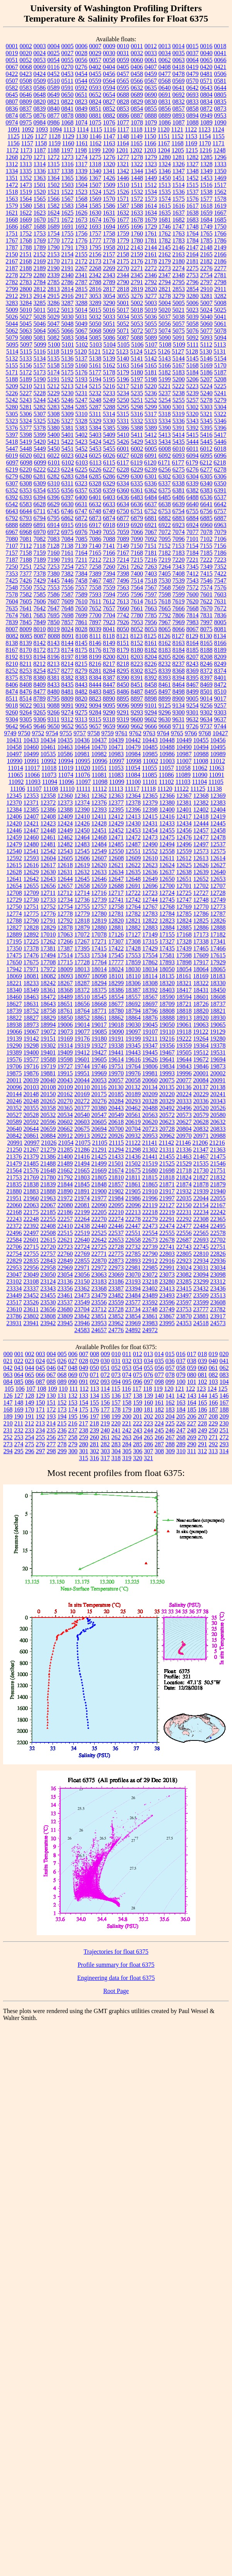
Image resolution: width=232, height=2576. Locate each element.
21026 (49, 1142)
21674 (116, 1170)
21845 (82, 1184)
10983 (116, 754)
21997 (167, 1198)
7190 (53, 559)
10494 (201, 747)
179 (127, 1409)
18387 (133, 990)
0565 (123, 80)
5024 (206, 310)
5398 (26, 434)
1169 (191, 143)
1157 (27, 143)
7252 (40, 566)
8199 (95, 657)
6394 (40, 497)
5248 (95, 400)
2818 (123, 289)
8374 (220, 670)
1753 (40, 233)
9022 (26, 705)
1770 (53, 240)
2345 (137, 275)
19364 (201, 1045)
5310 (81, 414)
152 (62, 1402)
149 (29, 1402)
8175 (81, 650)
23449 (14, 1295)
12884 (167, 927)
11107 (34, 788)
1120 (163, 129)
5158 (53, 365)
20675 (82, 1128)
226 (180, 1423)
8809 (67, 698)
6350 (220, 483)
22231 (184, 1212)
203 (159, 1416)
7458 (81, 580)
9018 (12, 705)
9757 (80, 733)
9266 (53, 712)
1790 (53, 247)
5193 (81, 379)
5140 (123, 358)
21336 (183, 1149)
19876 (31, 1073)
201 (137, 1416)
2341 (81, 275)
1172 (13, 150)
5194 (95, 379)
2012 (123, 247)
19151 (48, 1038)
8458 (151, 684)
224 (159, 1423)
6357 (81, 490)
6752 (150, 511)
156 (105, 1402)
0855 (151, 108)
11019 (65, 768)
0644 (220, 87)
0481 (206, 74)
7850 (53, 622)
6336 (150, 483)
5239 (192, 393)
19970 (116, 1073)
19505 (184, 1052)
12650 (167, 879)
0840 (53, 108)
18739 (14, 1010)
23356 (65, 1288)
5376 (12, 428)
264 (137, 1437)
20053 (99, 1080)
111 (73, 1388)
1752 (26, 233)
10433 (31, 740)
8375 (12, 677)
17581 (167, 955)
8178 (109, 650)
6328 (95, 483)
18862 (116, 1017)
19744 (82, 1066)
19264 (200, 1038)
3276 (137, 296)
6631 (81, 504)
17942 (14, 969)
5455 (109, 448)
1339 (81, 171)
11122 (181, 788)
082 (213, 1374)
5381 (67, 428)
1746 (165, 226)
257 (62, 1437)
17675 (31, 962)
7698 (67, 615)
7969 (179, 622)
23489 (150, 1295)
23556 (99, 1302)
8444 (95, 684)
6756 (206, 511)
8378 (26, 677)
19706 (14, 1066)
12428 (99, 823)
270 (202, 1437)
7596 (137, 594)
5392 (192, 428)
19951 (82, 1073)
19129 (217, 1031)
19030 (133, 1024)
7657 (109, 608)
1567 (67, 198)
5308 (53, 414)
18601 (201, 997)
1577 (206, 198)
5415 (192, 434)
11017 (32, 768)
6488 (192, 497)
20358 (48, 1108)
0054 (53, 60)
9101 (151, 705)
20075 (166, 1080)
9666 (151, 726)
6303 (179, 476)
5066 (67, 330)
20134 (149, 1087)
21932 (184, 1191)
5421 (53, 441)
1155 (218, 136)
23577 (133, 1302)
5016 (109, 310)
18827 (31, 1017)
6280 (26, 476)
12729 (14, 899)
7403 (151, 573)
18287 (82, 983)
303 (105, 1451)
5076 (192, 330)
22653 (116, 1240)
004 (51, 1354)
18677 (116, 1004)
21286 (82, 1149)
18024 (116, 969)
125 (222, 1388)
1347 (179, 171)
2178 (151, 261)
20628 (201, 1122)
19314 (65, 1045)
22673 (150, 1240)
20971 (201, 1135)
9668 (165, 726)
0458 (137, 74)
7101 (192, 539)
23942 (48, 1323)
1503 (67, 185)
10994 (65, 761)
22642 (99, 1240)
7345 (192, 566)
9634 (206, 719)
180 (137, 1409)
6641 (206, 504)
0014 (178, 46)
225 (169, 1423)
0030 (109, 53)
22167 (217, 1205)
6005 (151, 448)
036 (170, 1361)
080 (191, 1374)
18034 (150, 969)
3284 (26, 303)
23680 (65, 1309)
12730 (31, 899)
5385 (109, 428)
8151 (123, 643)
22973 (116, 1267)
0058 (109, 60)
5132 (12, 358)
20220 (167, 1094)
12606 (82, 858)
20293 (133, 1101)
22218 (150, 1212)
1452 (192, 178)
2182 (206, 261)
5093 (206, 337)
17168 (184, 934)
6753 (164, 511)
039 (202, 1361)
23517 (14, 1302)
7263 (151, 566)
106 (20, 1388)
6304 (192, 476)
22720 (48, 1246)
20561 (133, 1115)
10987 (184, 754)
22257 (65, 1219)
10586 (65, 754)
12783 (150, 913)
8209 (220, 657)
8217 (109, 663)
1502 (53, 185)
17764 (99, 962)
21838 (31, 1184)
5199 (165, 379)
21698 (167, 1170)
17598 (184, 955)
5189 (26, 379)
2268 (95, 268)
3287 (67, 303)
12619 (82, 865)
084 (8, 1381)
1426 (109, 178)
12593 (31, 858)
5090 (165, 337)
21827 (200, 1177)
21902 (116, 1191)
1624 (53, 212)
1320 (109, 164)
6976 (81, 532)
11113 (115, 788)
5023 (192, 310)
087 (40, 1381)
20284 (116, 1101)
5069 (109, 330)
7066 (137, 532)
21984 (116, 1198)
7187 (12, 559)
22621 (65, 1240)
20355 (31, 1108)
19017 (99, 1024)
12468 (99, 837)
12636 (150, 872)
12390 (82, 809)
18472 (48, 997)
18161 (183, 976)
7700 (95, 615)
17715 (65, 962)
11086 (166, 775)
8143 (53, 643)
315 (83, 1458)
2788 (95, 282)
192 (40, 1416)
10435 (65, 740)
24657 (99, 1330)
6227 (109, 469)
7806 (179, 615)
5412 (150, 434)
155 (94, 1402)
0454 (81, 74)
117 (136, 1388)
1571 (123, 198)
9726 (192, 726)
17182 (218, 934)
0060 (137, 60)
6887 (220, 518)
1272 (53, 157)
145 (213, 1395)
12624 (167, 865)
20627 (184, 1122)
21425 (99, 1156)
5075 (179, 330)
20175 (99, 1094)
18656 (82, 1004)
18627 (14, 1004)
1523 (81, 192)
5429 (137, 441)
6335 (136, 483)
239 (94, 1430)
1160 (68, 143)
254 (29, 1437)
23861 (150, 1316)
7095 (165, 539)
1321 (123, 164)
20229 (201, 1094)
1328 (206, 164)
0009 (109, 46)
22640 (82, 1240)
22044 (201, 1198)
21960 (31, 1198)
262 (116, 1437)
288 (170, 1444)
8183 (165, 650)
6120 (150, 462)
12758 (116, 906)
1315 (53, 164)
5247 (81, 400)
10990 (14, 761)
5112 (206, 344)
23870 (184, 1316)
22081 (82, 1205)
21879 (218, 1184)
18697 (150, 1004)
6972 (53, 532)
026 (62, 1361)
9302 (206, 712)
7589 (81, 594)
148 (19, 1402)
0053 (40, 60)
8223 (136, 663)
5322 (220, 414)
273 (8, 1444)
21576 (31, 1170)
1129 (68, 136)
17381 (48, 948)
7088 (109, 539)
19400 (31, 1052)
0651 (81, 94)
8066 (179, 629)
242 (127, 1430)
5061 (220, 323)
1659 (206, 212)
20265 (48, 1101)
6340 (206, 483)
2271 (137, 268)
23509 (201, 1295)
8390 (123, 677)
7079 (220, 532)
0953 (220, 115)
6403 (109, 497)
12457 (201, 830)
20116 (99, 1087)
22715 (31, 1246)
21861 (133, 1184)
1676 (109, 219)
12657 (65, 886)
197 (94, 1416)
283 (116, 1444)
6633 (109, 504)
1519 (26, 192)
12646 (99, 879)
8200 (109, 657)
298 (51, 1451)
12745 (167, 899)
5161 (95, 365)
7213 (109, 559)
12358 (48, 795)
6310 (53, 483)
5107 (151, 344)
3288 (81, 303)
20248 (31, 1101)
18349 (31, 990)
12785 (184, 913)
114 (105, 1388)
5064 (40, 330)
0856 (165, 108)
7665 (165, 608)
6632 (95, 504)
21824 (183, 1177)
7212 (95, 559)
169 (19, 1409)
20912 (65, 1135)
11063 (216, 768)
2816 (95, 289)
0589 (53, 87)
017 (191, 1354)
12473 (150, 837)
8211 (26, 663)
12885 (184, 927)
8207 (192, 657)
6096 (220, 455)
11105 (216, 781)
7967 (165, 622)
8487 (137, 691)
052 (116, 1368)
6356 (67, 490)
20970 (184, 1135)
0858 (192, 108)
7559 (109, 587)
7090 (137, 539)
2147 (192, 247)
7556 (67, 587)
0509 (40, 80)
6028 (137, 455)
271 (213, 1437)
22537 (116, 1233)
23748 (149, 1309)
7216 (150, 559)
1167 (164, 143)
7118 (40, 545)
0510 (53, 80)
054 (137, 1368)
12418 (200, 816)
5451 (67, 448)
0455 (95, 74)
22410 (65, 1226)
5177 (95, 372)
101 (191, 1381)
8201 (123, 657)
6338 (178, 483)
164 (191, 1402)
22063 (31, 1205)
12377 (116, 802)
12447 (31, 830)
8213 (53, 663)
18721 (184, 1004)
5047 (53, 323)
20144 (14, 1094)
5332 (137, 421)
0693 (192, 94)
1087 (179, 122)
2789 (109, 282)
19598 (65, 1059)
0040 (206, 53)
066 (40, 1374)
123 (201, 1388)
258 (73, 1437)
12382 (201, 802)
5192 (67, 379)
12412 (116, 816)
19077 (82, 1031)
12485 (116, 844)
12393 (99, 809)
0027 (67, 53)
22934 (201, 1260)
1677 (123, 219)
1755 (67, 233)
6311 (67, 483)
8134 (220, 636)
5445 (206, 441)
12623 (150, 865)
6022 (53, 455)
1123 (204, 129)
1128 (54, 136)
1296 (220, 157)
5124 (136, 351)
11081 (99, 775)
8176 (95, 650)
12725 (183, 893)
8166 (220, 643)
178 (116, 1409)
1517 (220, 185)
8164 (192, 643)
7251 (26, 566)
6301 (151, 476)
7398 (123, 573)
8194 (40, 657)
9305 (26, 719)
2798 (220, 282)
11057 (166, 768)
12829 (48, 927)
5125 (150, 351)
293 (224, 1444)
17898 (184, 962)
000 (8, 1354)
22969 (65, 1267)
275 (29, 1444)
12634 (116, 872)
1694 (109, 226)
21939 (201, 1191)
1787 (12, 247)
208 (213, 1416)
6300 (137, 476)
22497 (31, 1233)
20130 (116, 1087)
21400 (65, 1156)
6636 (137, 504)
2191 (67, 268)
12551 (133, 851)
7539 (179, 580)
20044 (82, 1080)
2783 (26, 282)
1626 (81, 212)
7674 (12, 615)
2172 (81, 261)
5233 (109, 393)
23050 (48, 1274)
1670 (40, 219)
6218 (219, 462)
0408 (164, 67)
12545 (82, 851)
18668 (99, 1004)
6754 (178, 511)
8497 (165, 691)
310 (181, 1451)
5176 (81, 372)
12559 (184, 851)
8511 (12, 698)
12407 (31, 816)
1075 (95, 122)
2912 (12, 296)
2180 (179, 261)
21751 (218, 1170)
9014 (206, 698)
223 (148, 1423)
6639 (179, 504)
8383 (81, 677)
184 (181, 1409)
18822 (14, 1017)
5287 (95, 407)
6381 (179, 490)
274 (19, 1444)
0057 (95, 60)
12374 (82, 802)
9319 (123, 719)
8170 (26, 650)
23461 (65, 1295)
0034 (165, 53)
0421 (220, 67)
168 (8, 1409)
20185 (116, 1094)
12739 (99, 899)
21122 (133, 1142)
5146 (206, 358)
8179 (123, 650)
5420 (40, 441)
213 (40, 1423)
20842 (14, 1135)
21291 (99, 1149)
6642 (220, 504)
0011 (137, 46)
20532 (48, 1115)
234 (40, 1430)
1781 (151, 240)
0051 (12, 60)
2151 (26, 254)
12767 (150, 906)
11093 (33, 781)
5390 (165, 428)
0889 (165, 115)
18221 (14, 983)
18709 (167, 1004)
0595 (123, 87)
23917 (218, 1316)
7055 (109, 532)
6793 (26, 518)
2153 (53, 254)
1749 (206, 226)
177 (105, 1409)
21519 (150, 1163)
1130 (82, 136)
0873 (220, 108)
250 (213, 1430)
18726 (201, 1004)
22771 (99, 1253)
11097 (83, 781)
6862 (67, 518)
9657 (95, 726)
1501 (40, 185)
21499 (99, 1163)
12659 (99, 886)
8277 (67, 670)
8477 (40, 691)
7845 (26, 622)
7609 (67, 601)
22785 (133, 1253)
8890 (109, 698)
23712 (99, 1309)
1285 (206, 157)
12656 (48, 886)
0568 (164, 80)
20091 (217, 1080)
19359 (184, 1045)
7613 (123, 601)
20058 (133, 1080)
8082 (12, 636)
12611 (166, 858)
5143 (165, 358)
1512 (150, 185)
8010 (40, 629)
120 (168, 1388)
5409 (109, 434)
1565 (40, 198)
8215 (81, 663)
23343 (48, 1288)
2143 (137, 247)
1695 (123, 226)
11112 (99, 788)
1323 (151, 164)
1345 (151, 171)
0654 (109, 94)
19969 (99, 1073)
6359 (109, 490)
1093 (42, 129)
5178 (109, 372)
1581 (40, 205)
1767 (12, 240)
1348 (192, 171)
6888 (12, 525)
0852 (109, 108)
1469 (220, 178)
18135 (166, 976)
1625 (67, 212)
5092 (192, 337)
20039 (31, 1080)
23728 (116, 1309)
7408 (179, 573)
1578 (220, 198)
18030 (133, 969)
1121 (177, 129)
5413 (164, 434)
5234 (123, 393)
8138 (12, 643)
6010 (179, 448)
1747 (179, 226)
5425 (109, 441)
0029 (95, 53)
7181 (151, 552)
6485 (165, 497)
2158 (123, 254)
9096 (123, 705)
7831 (206, 615)
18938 (14, 1024)
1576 (192, 198)
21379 (31, 1156)
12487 (133, 844)
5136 (67, 358)
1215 (191, 150)
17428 (133, 948)
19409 (65, 1052)
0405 (123, 67)
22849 (65, 1260)
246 (170, 1430)
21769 (31, 1177)
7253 (53, 566)
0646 (26, 94)
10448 (167, 740)
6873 (95, 518)
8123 (136, 636)
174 (73, 1409)
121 (179, 1388)
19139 (14, 1038)
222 (137, 1423)
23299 (201, 1281)
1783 (179, 240)
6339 (192, 483)
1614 (151, 205)
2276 (206, 268)
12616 (31, 865)
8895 (123, 698)
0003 (40, 46)
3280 (192, 296)
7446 (67, 580)
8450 (123, 684)
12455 (167, 830)
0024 (40, 53)
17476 (31, 955)
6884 (192, 518)
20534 (65, 1115)
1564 (26, 198)
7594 (109, 594)
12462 (65, 837)
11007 (183, 761)
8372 (206, 670)
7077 (192, 532)
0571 (206, 80)
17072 (82, 934)
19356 (167, 1045)
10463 (65, 747)
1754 (53, 233)
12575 (218, 851)
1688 (40, 226)
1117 (123, 129)
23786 (14, 1316)
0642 (192, 87)
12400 (167, 809)
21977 (99, 1198)
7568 (165, 587)
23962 (116, 1323)
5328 (81, 421)
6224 (67, 469)
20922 (99, 1135)
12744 (150, 899)
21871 (167, 1184)
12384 (14, 809)
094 (116, 1381)
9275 (81, 712)
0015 (192, 46)
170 (29, 1409)
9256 (206, 705)
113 (94, 1388)
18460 (14, 997)
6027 (123, 455)
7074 (179, 532)
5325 (40, 421)
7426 (26, 580)
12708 (14, 893)
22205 (99, 1212)
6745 (53, 511)
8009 (26, 629)
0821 (53, 101)
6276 (192, 469)
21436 (133, 1156)
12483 (82, 844)
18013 (82, 969)
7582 (26, 594)
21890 (65, 1191)
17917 (201, 962)
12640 (218, 872)
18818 (184, 1010)
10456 (218, 740)
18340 (14, 990)
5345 (206, 421)
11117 (132, 788)
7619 (178, 601)
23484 (133, 1295)
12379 (150, 802)
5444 (192, 441)
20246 (14, 1101)
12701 (184, 886)
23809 (65, 1316)
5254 (165, 400)
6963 (220, 525)
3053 (95, 296)
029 (94, 1361)
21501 (116, 1163)
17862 (150, 962)
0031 (123, 53)
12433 (167, 823)
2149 (220, 247)
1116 (110, 129)
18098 (99, 976)
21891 (82, 1191)
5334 (165, 421)
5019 (150, 310)
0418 (178, 67)
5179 (123, 372)
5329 (95, 421)
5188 (12, 379)
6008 (165, 448)
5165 (151, 365)
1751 (12, 233)
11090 (199, 775)
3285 (40, 303)
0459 (151, 74)
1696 (137, 226)
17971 (31, 969)
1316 (67, 164)
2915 (53, 296)
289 (181, 1444)
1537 (192, 192)
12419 (217, 816)
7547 (220, 580)
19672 (201, 1059)
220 (115, 1423)
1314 (40, 164)
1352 (26, 178)
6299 (123, 476)
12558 (167, 851)
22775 (116, 1253)
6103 (82, 462)
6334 (123, 483)
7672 (220, 608)
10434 (48, 740)
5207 (206, 379)
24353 (184, 1323)
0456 (109, 74)
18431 (201, 990)
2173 (95, 261)
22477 (184, 1226)
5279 (220, 400)
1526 (123, 192)
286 (148, 1444)
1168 (177, 143)
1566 (53, 198)
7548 (12, 587)
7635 (12, 608)
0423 (26, 74)
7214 (123, 559)
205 (181, 1416)
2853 (179, 289)
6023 (67, 455)
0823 (81, 101)
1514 (178, 185)
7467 (95, 580)
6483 (137, 497)
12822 (150, 920)
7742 (123, 615)
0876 (40, 115)
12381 (184, 802)
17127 (133, 934)
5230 (67, 393)
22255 (48, 1219)
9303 (220, 712)
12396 (133, 809)
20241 (218, 1094)
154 (83, 1402)
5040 (206, 316)
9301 (192, 712)
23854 (133, 1316)
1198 (81, 150)
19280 (217, 1038)
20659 (48, 1128)
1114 (83, 129)
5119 (67, 351)
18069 (14, 976)
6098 (26, 462)
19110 (166, 1031)
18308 (150, 983)
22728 (116, 1246)
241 (116, 1430)
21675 (133, 1170)
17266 (65, 941)
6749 (109, 511)
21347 (200, 1149)
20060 (149, 1080)
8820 (81, 698)
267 (170, 1437)
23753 (183, 1309)
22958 (48, 1267)
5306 (26, 414)
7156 (220, 545)
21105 (99, 1142)
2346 (151, 275)
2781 (220, 275)
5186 (206, 372)
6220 (26, 469)
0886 (123, 115)
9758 (94, 733)
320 (137, 1458)
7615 (150, 601)
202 (148, 1416)
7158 (26, 552)
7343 (179, 566)
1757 (95, 233)
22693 (201, 1240)
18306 (133, 983)
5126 (164, 351)
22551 (133, 1233)
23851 (99, 1316)
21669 (99, 1170)
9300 (179, 712)
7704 (109, 615)
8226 (150, 663)
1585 (95, 205)
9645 (26, 726)
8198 (81, 657)
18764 (82, 1010)
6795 (53, 518)
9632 (192, 719)
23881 (201, 1316)
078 (170, 1374)
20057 (116, 1080)
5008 (220, 303)
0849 (81, 108)
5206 (192, 379)
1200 (108, 150)
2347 (165, 275)
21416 (82, 1156)
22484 (201, 1226)
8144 (67, 643)
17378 (31, 948)
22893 (133, 1260)
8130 (206, 636)
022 (19, 1361)
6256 (165, 469)
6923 (179, 525)
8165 (206, 643)
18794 (133, 1010)
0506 (220, 74)
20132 (133, 1087)
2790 (123, 282)
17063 (65, 934)
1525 (109, 192)
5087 (123, 337)
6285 (95, 476)
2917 (81, 296)
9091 (67, 705)
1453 (206, 178)
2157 (109, 254)
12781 (116, 913)
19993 (167, 1073)
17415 (99, 948)
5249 (109, 400)
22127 (166, 1205)
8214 (67, 663)
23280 (167, 1281)
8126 (164, 636)
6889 (26, 525)
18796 (150, 1010)
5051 (109, 323)
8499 (192, 691)
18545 (99, 997)
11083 (116, 775)
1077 (123, 122)
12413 (133, 816)
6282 (53, 476)
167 (224, 1402)
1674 (95, 219)
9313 (81, 719)
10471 (116, 747)
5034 (123, 316)
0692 (179, 94)
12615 (14, 865)
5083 (67, 337)
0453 (67, 74)
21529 (184, 1163)
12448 (48, 830)
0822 (67, 101)
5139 (109, 358)
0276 (81, 67)
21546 (218, 1163)
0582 (12, 87)
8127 (178, 636)
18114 (149, 976)
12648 (133, 879)
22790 (150, 1253)
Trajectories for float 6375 (116, 1951)
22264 (82, 1219)
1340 (95, 171)
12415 (149, 816)
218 (94, 1423)
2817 (109, 289)
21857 (116, 1184)
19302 (48, 1045)
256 (51, 1437)
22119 (149, 1205)
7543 (192, 580)
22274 (116, 1219)
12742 (133, 899)
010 (116, 1354)
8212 (39, 663)
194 (62, 1416)
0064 (192, 60)
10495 (218, 747)
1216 (205, 150)
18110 (133, 976)
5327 (67, 421)
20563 (150, 1115)
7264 (165, 566)
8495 (151, 691)
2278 (12, 275)
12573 (201, 851)
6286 (109, 476)
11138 (214, 788)
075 (137, 1374)
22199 (82, 1212)
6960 (206, 525)
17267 (82, 941)
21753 (14, 1177)
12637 (167, 872)
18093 (65, 976)
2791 (137, 282)
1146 (96, 136)
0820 (40, 101)
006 (73, 1354)
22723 (65, 1246)
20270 (65, 1101)
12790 (31, 920)
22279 (150, 1219)
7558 (95, 587)
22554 (150, 1233)
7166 (109, 552)
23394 (133, 1288)
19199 (133, 1038)
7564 (137, 587)
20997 (32, 1142)
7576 (220, 587)
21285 (65, 1149)
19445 (150, 1052)
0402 (95, 67)
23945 (65, 1323)
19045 (150, 1024)
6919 (123, 525)
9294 (151, 712)
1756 (81, 233)
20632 (218, 1122)
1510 (123, 185)
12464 (82, 837)
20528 (31, 1115)
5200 (179, 379)
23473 (82, 1295)
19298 (31, 1045)
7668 (192, 608)
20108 (48, 1087)
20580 (218, 1115)
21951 (14, 1198)
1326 (179, 164)
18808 (167, 1010)
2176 (137, 261)
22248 (31, 1219)
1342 (123, 171)
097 (148, 1381)
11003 (166, 761)
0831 (165, 101)
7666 (179, 608)
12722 (133, 893)
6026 (109, 455)
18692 (133, 1004)
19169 (65, 1038)
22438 (82, 1226)
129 (40, 1395)
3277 (151, 296)
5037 (165, 316)
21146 (183, 1142)
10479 (133, 747)
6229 (137, 469)
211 (18, 1423)
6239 (151, 469)
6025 (95, 455)
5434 (165, 441)
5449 (40, 448)
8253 (26, 670)
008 (94, 1354)
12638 (184, 872)
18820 (201, 1010)
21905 (133, 1191)
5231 (81, 393)
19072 (48, 1031)
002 (29, 1354)
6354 (40, 490)
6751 (136, 511)
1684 (206, 219)
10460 (31, 747)
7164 (81, 552)
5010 (26, 310)
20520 (201, 1108)
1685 (220, 219)
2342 (95, 275)
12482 (65, 844)
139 (148, 1395)
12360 (65, 795)
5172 (26, 372)
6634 (123, 504)
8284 (109, 670)
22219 (167, 1212)
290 (191, 1444)
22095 (116, 1205)
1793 (81, 247)
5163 (123, 365)
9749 (10, 733)
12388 (65, 809)
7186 (220, 552)
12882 (133, 927)
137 (127, 1395)
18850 (65, 1017)
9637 (220, 719)
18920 (201, 1017)
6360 (123, 490)
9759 (108, 733)
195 (73, 1416)
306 (137, 1451)
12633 (99, 872)
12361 (82, 795)
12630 (48, 872)
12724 (166, 893)
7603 (220, 594)
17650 (14, 962)
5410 (123, 434)
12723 (149, 893)
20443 (116, 1108)
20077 (183, 1080)
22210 (116, 1212)
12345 (14, 795)
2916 (67, 296)
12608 (116, 858)
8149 (109, 643)
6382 (192, 490)
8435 (67, 684)
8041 (109, 629)
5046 (40, 323)
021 (8, 1361)
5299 (151, 407)
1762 (165, 233)
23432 (201, 1288)
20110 (82, 1087)
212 (29, 1423)
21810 (116, 1177)
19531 (218, 1052)
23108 (31, 1281)
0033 (151, 53)
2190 (53, 268)
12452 (116, 830)
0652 (95, 94)
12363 (116, 795)
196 (83, 1416)
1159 (54, 143)
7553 (53, 587)
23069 (116, 1274)
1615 (165, 205)
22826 (218, 1253)
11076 (82, 775)
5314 (109, 414)
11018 (48, 768)
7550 (26, 587)
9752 (38, 733)
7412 (192, 573)
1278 (137, 157)
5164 (137, 365)
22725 (99, 1246)
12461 (48, 837)
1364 (53, 178)
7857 (67, 622)
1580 (26, 205)
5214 (81, 386)
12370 (14, 802)
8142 (40, 643)
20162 (65, 1094)
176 (94, 1409)
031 (116, 1361)
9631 (178, 719)
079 (181, 1374)
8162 (165, 643)
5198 (151, 379)
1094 (55, 129)
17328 (184, 941)
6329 (109, 483)
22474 (167, 1226)
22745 (201, 1246)
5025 (220, 310)
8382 (67, 677)
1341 (109, 171)
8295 (123, 670)
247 (181, 1430)
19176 (82, 1038)
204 (170, 1416)
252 (8, 1437)
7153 (178, 545)
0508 (26, 80)
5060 (206, 323)
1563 (12, 198)
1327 (192, 164)
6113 (96, 462)
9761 (121, 733)
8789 (39, 698)
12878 (65, 927)
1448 (137, 178)
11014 (15, 768)
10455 (201, 740)
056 (159, 1368)
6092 (165, 455)
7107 (12, 545)
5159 (67, 365)
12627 (218, 865)
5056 (165, 323)
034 (148, 1361)
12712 (65, 893)
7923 (109, 622)
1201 (122, 150)
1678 (137, 219)
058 (181, 1368)
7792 (165, 615)
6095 (206, 455)
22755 (31, 1253)
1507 (95, 185)
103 (213, 1381)
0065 (206, 60)
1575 (179, 198)
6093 (179, 455)
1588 (137, 205)
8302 (137, 670)
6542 (12, 504)
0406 (136, 67)
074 (127, 1374)
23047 (14, 1274)
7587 (67, 594)
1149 (136, 136)
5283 (53, 407)
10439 (116, 740)
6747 (81, 511)
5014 (81, 310)
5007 (206, 303)
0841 (67, 108)
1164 (123, 143)
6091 (151, 455)
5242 (12, 400)
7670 (206, 608)
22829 (14, 1260)
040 (213, 1361)
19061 (184, 1024)
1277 (123, 157)
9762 (135, 733)
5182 (165, 372)
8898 (150, 698)
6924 (192, 525)
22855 (82, 1260)
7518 (151, 580)
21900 (99, 1191)
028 (83, 1361)
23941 (31, 1323)
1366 (81, 178)
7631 (220, 601)
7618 (164, 601)
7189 (40, 559)
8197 (67, 657)
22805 (184, 1253)
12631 (65, 872)
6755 (192, 511)
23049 (31, 1274)
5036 (151, 316)
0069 (40, 67)
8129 (192, 636)
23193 (133, 1281)
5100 (54, 344)
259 (83, 1437)
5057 (179, 323)
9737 (206, 726)
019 (213, 1354)
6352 (12, 490)
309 (170, 1451)
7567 (151, 587)
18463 (31, 997)
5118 (53, 351)
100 (181, 1381)
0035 (179, 53)
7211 (81, 559)
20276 (99, 1101)
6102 (68, 462)
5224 (206, 386)
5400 (53, 434)
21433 (116, 1156)
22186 (65, 1212)
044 (29, 1368)
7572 (192, 587)
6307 (12, 483)
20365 (65, 1108)
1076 (109, 122)
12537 (218, 844)
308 (159, 1451)
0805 (220, 94)
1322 (137, 164)
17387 (65, 948)
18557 (133, 997)
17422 (116, 948)
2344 (123, 275)
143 (191, 1395)
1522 (67, 192)
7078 (206, 532)
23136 (65, 1281)
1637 (179, 212)
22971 (82, 1267)
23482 (116, 1295)
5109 (179, 344)
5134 (40, 358)
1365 (67, 178)
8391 (137, 677)
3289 (95, 303)
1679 (151, 219)
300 (73, 1451)
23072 (150, 1274)
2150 (12, 254)
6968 (26, 532)
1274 (81, 157)
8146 (95, 643)
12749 (218, 899)
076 (148, 1374)
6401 (95, 497)
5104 (109, 344)
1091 (14, 129)
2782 (12, 282)
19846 (201, 1066)
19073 (65, 1031)
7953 (137, 622)
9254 (192, 705)
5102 (82, 344)
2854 (192, 289)
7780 (137, 615)
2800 (26, 289)
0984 (40, 122)
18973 (31, 1024)
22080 (65, 1205)
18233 (31, 983)
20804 (184, 1128)
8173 (53, 650)
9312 (67, 719)
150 (40, 1402)
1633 (137, 212)
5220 (150, 386)
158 (127, 1402)
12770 (201, 906)
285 (137, 1444)
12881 (116, 927)
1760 (137, 233)
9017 (220, 698)
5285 (81, 407)
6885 (206, 518)
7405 (165, 573)
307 (148, 1451)
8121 (123, 636)
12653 (218, 879)
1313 (26, 164)
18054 (184, 969)
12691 (133, 886)
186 (202, 1409)
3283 (12, 303)
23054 (65, 1274)
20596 (48, 1122)
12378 (133, 802)
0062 (165, 60)
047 (62, 1368)
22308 (201, 1219)
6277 (206, 469)
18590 (167, 997)
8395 (192, 677)
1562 (220, 192)
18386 (116, 990)
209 (224, 1416)
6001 (123, 448)
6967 (12, 532)
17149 (150, 934)
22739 (150, 1246)
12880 (99, 927)
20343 (218, 1101)
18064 (201, 969)
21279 (48, 1149)
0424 (40, 74)
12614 (217, 858)
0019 (12, 53)
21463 (184, 1156)
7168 (137, 552)
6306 (220, 476)
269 (191, 1437)
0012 (150, 46)
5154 (220, 358)
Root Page (116, 1991)
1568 (81, 198)
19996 (184, 1073)
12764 (133, 906)
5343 (192, 421)
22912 (150, 1260)
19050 (167, 1024)
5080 (26, 337)
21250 (14, 1149)
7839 (12, 622)
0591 (67, 87)
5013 (67, 310)
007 (83, 1354)
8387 (109, 677)
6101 (54, 462)
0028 (81, 53)
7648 (67, 608)
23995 (167, 1323)
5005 (179, 303)
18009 (65, 969)
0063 (179, 60)
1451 (179, 178)
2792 (151, 282)
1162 (96, 143)
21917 (167, 1191)
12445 (218, 823)
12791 (48, 920)
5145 (192, 358)
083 (224, 1374)
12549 (99, 851)
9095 (109, 705)
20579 (201, 1115)
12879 (82, 927)
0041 (220, 53)
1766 (220, 233)
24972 (150, 1330)
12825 (201, 920)
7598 (165, 594)
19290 (14, 1045)
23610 (14, 1309)
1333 (220, 164)
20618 (116, 1122)
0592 (81, 87)
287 (159, 1444)
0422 (12, 74)
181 (148, 1409)
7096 (179, 539)
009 (105, 1354)
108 (41, 1388)
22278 (133, 1219)
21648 (48, 1170)
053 (127, 1368)
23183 (99, 1281)
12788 (14, 920)
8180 (137, 650)
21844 (65, 1184)
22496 (14, 1233)
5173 (40, 372)
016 (180, 1354)
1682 (179, 219)
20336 (201, 1101)
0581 (220, 80)
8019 (53, 629)
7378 (40, 573)
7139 (81, 545)
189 (8, 1416)
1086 (165, 122)
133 (83, 1395)
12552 (150, 851)
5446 (220, 441)
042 (8, 1368)
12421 (31, 823)
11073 (48, 775)
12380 (167, 802)
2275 (192, 268)
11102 (166, 781)
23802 (31, 1316)
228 (202, 1423)
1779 (123, 240)
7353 (12, 573)
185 (191, 1409)
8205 (165, 657)
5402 (81, 434)
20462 (133, 1108)
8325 (151, 670)
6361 (137, 490)
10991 (31, 761)
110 (63, 1388)
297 (40, 1451)
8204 (151, 657)
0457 (123, 74)
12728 (217, 893)
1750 (220, 226)
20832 (201, 1128)
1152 (177, 136)
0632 (137, 87)
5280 (12, 407)
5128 (192, 351)
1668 (12, 219)
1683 (192, 219)
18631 (31, 1004)
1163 (109, 143)
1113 (69, 129)
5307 (40, 414)
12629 (31, 872)
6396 (53, 497)
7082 (40, 539)
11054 (132, 768)
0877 (53, 115)
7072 (165, 532)
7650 (81, 608)
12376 (99, 802)
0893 (179, 115)
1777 (95, 240)
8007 (12, 629)
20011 (14, 1080)
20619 (133, 1122)
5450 (53, 448)
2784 (40, 282)
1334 (12, 171)
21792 (65, 1177)
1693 (95, 226)
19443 (133, 1052)
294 (8, 1451)
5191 (53, 379)
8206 (179, 657)
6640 (192, 504)
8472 (220, 684)
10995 (82, 761)
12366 (167, 795)
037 (181, 1361)
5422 (67, 441)
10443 (150, 740)
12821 (133, 920)
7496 (123, 580)
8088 (53, 636)
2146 (179, 247)
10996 (99, 761)
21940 (218, 1191)
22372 (14, 1226)
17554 (150, 955)
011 (126, 1354)
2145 (165, 247)
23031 (201, 1267)
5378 (40, 428)
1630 (95, 212)
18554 (116, 997)
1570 (109, 198)
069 (73, 1374)
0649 (53, 94)
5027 (26, 316)
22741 (167, 1246)
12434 (184, 823)
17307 (116, 941)
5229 (53, 393)
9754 (52, 733)
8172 (40, 650)
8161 (151, 643)
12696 (150, 886)
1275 (95, 157)
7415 (206, 573)
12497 (201, 844)
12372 (48, 802)
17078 (99, 934)
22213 (133, 1212)
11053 (116, 768)
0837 (26, 108)
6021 (40, 455)
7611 (95, 601)
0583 (26, 87)
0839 (40, 108)
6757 (220, 511)
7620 (192, 601)
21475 (218, 1156)
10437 (99, 740)
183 (170, 1409)
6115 (109, 462)
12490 (150, 844)
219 (105, 1423)
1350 (220, 171)
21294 (116, 1149)
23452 (31, 1295)
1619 (220, 205)
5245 (53, 400)
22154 (200, 1205)
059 (191, 1368)
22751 (218, 1246)
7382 (67, 573)
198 (105, 1416)
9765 (177, 733)
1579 (12, 205)
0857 (179, 108)
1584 (81, 205)
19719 (48, 1066)
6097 (12, 462)
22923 (184, 1260)
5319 (178, 414)
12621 (116, 865)
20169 (82, 1094)
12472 (133, 837)
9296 (165, 712)
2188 (26, 268)
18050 (167, 969)
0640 (165, 87)
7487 (109, 580)
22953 (14, 1267)
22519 (82, 1233)
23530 (48, 1302)
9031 (40, 705)
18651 (65, 1004)
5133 (26, 358)
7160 (53, 552)
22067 (48, 1205)
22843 (48, 1260)
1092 (28, 129)
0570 (192, 80)
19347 (150, 1045)
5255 (179, 400)
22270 (99, 1219)
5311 (95, 414)
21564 (14, 1170)
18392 (150, 990)
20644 (31, 1128)
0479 (192, 74)
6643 (12, 511)
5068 (95, 330)
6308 (26, 483)
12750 (14, 906)
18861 (99, 1017)
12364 (133, 795)
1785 (206, 240)
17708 (48, 962)
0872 (206, 108)
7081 (26, 539)
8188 (206, 650)
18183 (217, 976)
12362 (99, 795)
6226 (95, 469)
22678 (167, 1240)
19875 (14, 1073)
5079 (12, 337)
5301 (179, 407)
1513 (164, 185)
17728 (82, 962)
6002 (137, 448)
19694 (218, 1059)
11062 (199, 768)
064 (19, 1374)
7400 (137, 573)
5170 (220, 365)
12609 (133, 858)
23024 (184, 1267)
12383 (218, 802)
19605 (99, 1059)
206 (191, 1416)
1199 (94, 150)
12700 (167, 886)
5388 (137, 428)
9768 (205, 733)
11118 (148, 788)
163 (181, 1402)
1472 (12, 185)
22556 (184, 1233)
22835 (31, 1260)
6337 (164, 483)
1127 (41, 136)
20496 (184, 1108)
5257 (192, 400)
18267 (65, 983)
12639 (201, 872)
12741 (116, 899)
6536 (206, 497)
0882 (109, 115)
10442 (133, 740)
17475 (14, 955)
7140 (95, 545)
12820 (116, 920)
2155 (81, 254)
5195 (109, 379)
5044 (12, 323)
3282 (220, 296)
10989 (218, 754)
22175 (31, 1212)
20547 (99, 1115)
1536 (179, 192)
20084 (200, 1080)
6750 (123, 511)
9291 (123, 712)
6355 (53, 490)
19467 (167, 1052)
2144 (151, 247)
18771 (99, 1010)
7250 (12, 566)
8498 (179, 691)
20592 (31, 1122)
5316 (136, 414)
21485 (31, 1163)
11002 (150, 761)
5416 (206, 434)
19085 (99, 1031)
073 (116, 1374)
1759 (123, 233)
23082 (184, 1274)
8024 (67, 629)
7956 (151, 622)
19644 (184, 1059)
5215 (95, 386)
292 (213, 1444)
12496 (184, 844)
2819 (137, 289)
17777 (116, 962)
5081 (40, 337)
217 (83, 1423)
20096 (14, 1087)
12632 (82, 872)
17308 (133, 941)
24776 (116, 1330)
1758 (109, 233)
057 (170, 1368)
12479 (14, 844)
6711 (40, 511)
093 (105, 1381)
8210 (12, 663)
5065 (53, 330)
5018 (136, 310)
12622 (133, 865)
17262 (48, 941)
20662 (65, 1128)
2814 (67, 289)
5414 (178, 434)
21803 (82, 1177)
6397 (67, 497)
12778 (65, 913)
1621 (12, 212)
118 (147, 1388)
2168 (26, 261)
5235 (137, 393)
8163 (179, 643)
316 (94, 1458)
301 (83, 1451)
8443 (81, 684)
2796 (192, 282)
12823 (167, 920)
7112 (26, 545)
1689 (53, 226)
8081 (220, 629)
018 (202, 1354)
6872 (81, 518)
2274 (179, 268)
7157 (12, 552)
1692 (81, 226)
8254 (40, 670)
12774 (14, 913)
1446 (123, 178)
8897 (136, 698)
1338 (67, 171)
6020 (26, 455)
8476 (26, 691)
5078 (220, 330)
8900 (178, 698)
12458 (218, 830)
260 (94, 1437)
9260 (12, 712)
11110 (67, 788)
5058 (192, 323)
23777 (200, 1309)
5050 (95, 323)
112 (84, 1388)
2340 (67, 275)
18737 (218, 1004)
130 (51, 1395)
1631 (109, 212)
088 (51, 1381)
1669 (26, 219)
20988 (218, 1135)
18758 (48, 1010)
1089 (206, 122)
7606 (40, 601)
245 (159, 1430)
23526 (31, 1302)
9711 (179, 726)
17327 (167, 941)
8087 (40, 636)
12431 (150, 823)
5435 (179, 441)
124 (212, 1388)
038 (191, 1361)
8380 (40, 677)
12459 (14, 837)
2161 (151, 254)
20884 (48, 1135)
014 (159, 1354)
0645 (12, 94)
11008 (200, 761)
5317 (150, 414)
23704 (82, 1309)
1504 (81, 185)
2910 (206, 289)
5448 (26, 448)
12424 (65, 823)
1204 (163, 150)
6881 (151, 518)
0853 (123, 108)
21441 (150, 1156)
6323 (81, 483)
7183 (179, 552)
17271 (99, 941)
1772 (67, 240)
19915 (65, 1073)
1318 (95, 164)
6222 (40, 469)
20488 (150, 1108)
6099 (40, 462)
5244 (40, 400)
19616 (133, 1059)
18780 (116, 1010)
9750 (24, 733)
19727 (65, 1066)
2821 (165, 289)
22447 (133, 1226)
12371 (31, 802)
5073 (151, 330)
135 (105, 1395)
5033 (109, 316)
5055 (151, 323)
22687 (184, 1240)
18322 (201, 983)
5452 (81, 448)
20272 (82, 1101)
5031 (81, 316)
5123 (122, 351)
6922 (165, 525)
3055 (123, 296)
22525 (99, 1233)
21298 (133, 1149)
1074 (81, 122)
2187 (12, 268)
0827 (109, 101)
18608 (218, 997)
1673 (81, 219)
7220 (178, 559)
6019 (12, 455)
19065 (218, 1024)
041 (224, 1361)
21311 (166, 1149)
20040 (48, 1080)
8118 (109, 636)
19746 (99, 1066)
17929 (218, 962)
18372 (82, 990)
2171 (67, 261)
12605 (65, 858)
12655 (31, 886)
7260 (109, 566)
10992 (48, 761)
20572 (167, 1115)
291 (202, 1444)
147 (8, 1402)
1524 (95, 192)
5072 (137, 330)
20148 (31, 1094)
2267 (81, 268)
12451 (99, 830)
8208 (206, 657)
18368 (65, 990)
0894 (192, 115)
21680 (150, 1170)
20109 (65, 1087)
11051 (99, 768)
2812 (40, 289)
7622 (206, 601)
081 (202, 1374)
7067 (151, 532)
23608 (218, 1302)
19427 (99, 1052)
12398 (150, 809)
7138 (67, 545)
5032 (95, 316)
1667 (220, 212)
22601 (31, 1240)
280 (83, 1444)
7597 (151, 594)
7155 (206, 545)
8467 (192, 684)
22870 (99, 1260)
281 (94, 1444)
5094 (220, 337)
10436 (82, 740)
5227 (26, 393)
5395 (206, 428)
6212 (206, 462)
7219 (164, 559)
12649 (150, 879)
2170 (53, 261)
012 (137, 1354)
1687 (26, 226)
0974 (12, 122)
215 (61, 1423)
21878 (201, 1184)
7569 (179, 587)
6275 (179, 469)
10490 (184, 747)
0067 (12, 67)
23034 (218, 1267)
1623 (40, 212)
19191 (116, 1038)
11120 (164, 788)
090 (73, 1381)
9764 (163, 733)
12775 (31, 913)
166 (213, 1402)
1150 (150, 136)
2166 (220, 254)
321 (148, 1458)
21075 (83, 1142)
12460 (31, 837)
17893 (167, 962)
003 (40, 1354)
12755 (82, 906)
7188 (26, 559)
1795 (95, 247)
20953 (150, 1135)
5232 (95, 393)
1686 (12, 226)
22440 (99, 1226)
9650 (53, 726)
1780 (137, 240)
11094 (49, 781)
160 (148, 1402)
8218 (123, 663)
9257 (220, 705)
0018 (220, 46)
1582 (53, 205)
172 (51, 1409)
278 (62, 1444)
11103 (182, 781)
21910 (150, 1191)
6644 (26, 511)
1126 (27, 136)
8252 (12, 670)
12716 (99, 893)
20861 (31, 1135)
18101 (116, 976)
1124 (218, 129)
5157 (40, 365)
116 (126, 1388)
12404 (218, 809)
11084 (132, 775)
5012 (53, 310)
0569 (178, 80)
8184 (179, 650)
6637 (151, 504)
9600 (136, 719)
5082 (53, 337)
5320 (192, 414)
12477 (201, 837)
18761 (65, 1010)
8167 (12, 650)
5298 (137, 407)
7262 (137, 566)
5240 (206, 393)
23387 (116, 1288)
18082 (48, 976)
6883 (179, 518)
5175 (67, 372)
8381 (53, 677)
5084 (81, 337)
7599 (179, 594)
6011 (192, 448)
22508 (48, 1233)
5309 (67, 414)
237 (73, 1430)
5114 (12, 351)
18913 (184, 1017)
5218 (136, 386)
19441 (116, 1052)
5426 (123, 441)
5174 (53, 372)
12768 (167, 906)
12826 (218, 920)
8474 (12, 691)
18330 (218, 983)
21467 (201, 1156)
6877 (123, 518)
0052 (26, 60)
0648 (40, 94)
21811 (133, 1177)
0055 (67, 60)
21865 (150, 1184)
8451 (137, 684)
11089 (182, 775)
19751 (116, 1066)
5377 (26, 428)
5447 (12, 448)
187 (213, 1409)
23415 (184, 1288)
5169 (206, 365)
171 (40, 1409)
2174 (109, 261)
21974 (82, 1198)
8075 (206, 629)
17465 (201, 948)
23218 (150, 1281)
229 (213, 1423)
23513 (218, 1295)
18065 (218, 969)
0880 (81, 115)
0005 (67, 46)
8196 (53, 657)
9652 (67, 726)
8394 (179, 677)
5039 (192, 316)
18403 (167, 990)
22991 (167, 1267)
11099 (116, 781)
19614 (116, 1059)
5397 (12, 434)
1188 (53, 150)
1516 (206, 185)
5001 (123, 303)
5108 (165, 344)
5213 (67, 386)
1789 (40, 247)
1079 (151, 122)
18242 (48, 983)
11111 (83, 788)
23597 (184, 1302)
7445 (53, 580)
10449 (184, 740)
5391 (179, 428)
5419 (26, 441)
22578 (218, 1233)
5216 (109, 386)
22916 (167, 1260)
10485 (150, 747)
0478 (179, 74)
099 (170, 1381)
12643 (48, 879)
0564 (109, 80)
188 (224, 1409)
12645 (82, 879)
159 (137, 1402)
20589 (14, 1122)
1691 (67, 226)
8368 (179, 670)
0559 (95, 80)
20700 (116, 1128)
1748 (192, 226)
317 (105, 1458)
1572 (137, 198)
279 (73, 1444)
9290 (109, 712)
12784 (167, 913)
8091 (67, 636)
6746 (67, 511)
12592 (14, 858)
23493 (167, 1295)
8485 (109, 691)
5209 (12, 386)
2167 (12, 261)
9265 (40, 712)
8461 (165, 684)
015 (169, 1354)
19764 (133, 1066)
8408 (26, 684)
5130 (206, 351)
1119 (150, 129)
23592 (150, 1302)
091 (83, 1381)
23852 (116, 1316)
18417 (184, 990)
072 (105, 1374)
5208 (220, 379)
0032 (137, 53)
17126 (116, 934)
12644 (65, 879)
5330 (109, 421)
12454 (150, 830)
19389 (14, 1052)
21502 (133, 1163)
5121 (94, 351)
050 (94, 1368)
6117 (123, 462)
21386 (48, 1156)
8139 (26, 643)
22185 (48, 1212)
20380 (99, 1108)
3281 (206, 296)
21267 (31, 1149)
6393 (26, 497)
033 (137, 1361)
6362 (151, 490)
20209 (150, 1094)
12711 (48, 893)
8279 (81, 670)
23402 (150, 1288)
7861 (81, 622)
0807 (12, 101)
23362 (82, 1288)
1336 (40, 171)
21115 (116, 1142)
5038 (179, 316)
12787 (218, 913)
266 (159, 1437)
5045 (26, 323)
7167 (123, 552)
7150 (136, 545)
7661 (137, 608)
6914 (53, 525)
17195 (14, 941)
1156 (13, 143)
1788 (26, 247)
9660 (123, 726)
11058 (182, 768)
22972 (99, 1267)
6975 (67, 532)
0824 (95, 101)
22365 (218, 1219)
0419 (192, 67)
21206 (200, 1142)
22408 (48, 1226)
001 (19, 1354)
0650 (67, 94)
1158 (41, 143)
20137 (200, 1087)
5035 (137, 316)
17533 (82, 955)
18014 (99, 969)
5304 (220, 407)
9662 (137, 726)
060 (202, 1368)
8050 (123, 629)
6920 (137, 525)
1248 (219, 150)
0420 (206, 67)
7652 (95, 608)
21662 (65, 1170)
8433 (53, 684)
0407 (150, 67)
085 (19, 1381)
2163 (179, 254)
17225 (31, 941)
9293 (137, 712)
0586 (40, 87)
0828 (123, 101)
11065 (15, 775)
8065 (165, 629)
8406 (12, 684)
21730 (201, 1170)
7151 (150, 545)
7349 (206, 566)
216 (72, 1423)
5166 (165, 365)
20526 (218, 1108)
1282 (192, 157)
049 (83, 1368)
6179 (192, 462)
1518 (12, 192)
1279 (151, 157)
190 (19, 1416)
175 (83, 1409)
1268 (12, 157)
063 (8, 1374)
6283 (67, 476)
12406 (14, 816)
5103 (96, 344)
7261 (123, 566)
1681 (165, 219)
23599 (201, 1302)
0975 (26, 122)
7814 (192, 615)
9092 (81, 705)
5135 (53, 358)
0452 (53, 74)
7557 (81, 587)
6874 (109, 518)
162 (170, 1402)
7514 (137, 580)
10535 (48, 754)
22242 (218, 1212)
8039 (95, 629)
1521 (53, 192)
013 (148, 1354)
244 (148, 1430)
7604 (12, 601)
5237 (165, 393)
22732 (133, 1246)
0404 (109, 67)
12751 (31, 906)
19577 (31, 1059)
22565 (201, 1233)
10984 (133, 754)
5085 (95, 337)
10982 (99, 754)
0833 (192, 101)
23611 (31, 1309)
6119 (136, 462)
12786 (201, 913)
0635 (151, 87)
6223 (53, 469)
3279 (179, 296)
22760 (65, 1253)
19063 (201, 1024)
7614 (136, 601)
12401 (184, 809)
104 (224, 1381)
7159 (40, 552)
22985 (150, 1267)
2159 (137, 254)
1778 (109, 240)
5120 (81, 351)
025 (51, 1361)
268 (181, 1437)
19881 (48, 1073)
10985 (150, 754)
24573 (218, 1323)
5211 (40, 386)
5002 (137, 303)
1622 (26, 212)
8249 (220, 663)
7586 (53, 594)
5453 (95, 448)
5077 (206, 330)
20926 (116, 1135)
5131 (219, 351)
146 (224, 1395)
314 (224, 1451)
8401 (220, 677)
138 (137, 1395)
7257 (81, 566)
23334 (14, 1288)
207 (202, 1416)
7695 (53, 615)
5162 (109, 365)
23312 (218, 1281)
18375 (99, 990)
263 (127, 1437)
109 (52, 1388)
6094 (192, 455)
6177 (178, 462)
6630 (67, 504)
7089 (123, 539)
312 (202, 1451)
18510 (82, 997)
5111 (193, 344)
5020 (164, 310)
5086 (109, 337)
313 (213, 1451)
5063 (26, 330)
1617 (192, 205)
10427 (220, 733)
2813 (53, 289)
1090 (220, 122)
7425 (12, 580)
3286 (53, 303)
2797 (206, 282)
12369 (218, 795)
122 (190, 1388)
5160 (81, 365)
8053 (151, 629)
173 (62, 1409)
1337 (53, 171)
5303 (206, 407)
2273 (165, 268)
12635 (133, 872)
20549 (116, 1115)
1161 (82, 143)
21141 (149, 1142)
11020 (82, 768)
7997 (206, 622)
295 (19, 1451)
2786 (67, 282)
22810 (201, 1253)
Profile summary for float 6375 (116, 1964)
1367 (95, 178)
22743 (184, 1246)
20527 (14, 1115)
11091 (216, 775)
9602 (150, 719)
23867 (167, 1316)
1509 (109, 185)
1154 (205, 136)
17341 (218, 941)
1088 (192, 122)
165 (202, 1402)
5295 (123, 407)
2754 (206, 275)
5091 (179, 337)
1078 (137, 122)
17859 (133, 962)
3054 (109, 296)
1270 (26, 157)
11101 (149, 781)
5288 (109, 407)
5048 (67, 323)
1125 (13, 136)
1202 (136, 150)
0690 (151, 94)
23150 (82, 1281)
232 (19, 1430)
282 (105, 1444)
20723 (150, 1128)
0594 (109, 87)
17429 (150, 948)
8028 (81, 629)
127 (19, 1395)
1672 (67, 219)
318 (116, 1458)
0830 (151, 101)
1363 (40, 178)
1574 (165, 198)
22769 (82, 1253)
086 (29, 1381)
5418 (12, 441)
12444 (201, 823)
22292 (184, 1219)
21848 (99, 1184)
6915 (67, 525)
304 (116, 1451)
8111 (95, 636)
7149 (123, 545)
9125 (165, 705)
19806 (150, 1066)
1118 (136, 129)
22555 (167, 1233)
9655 (81, 726)
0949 (206, 115)
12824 (184, 920)
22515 (65, 1233)
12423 (48, 823)
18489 (65, 997)
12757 (99, 906)
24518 (201, 1323)
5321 (206, 414)
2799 (12, 289)
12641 (14, 879)
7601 (206, 594)
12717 (116, 893)
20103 (31, 1087)
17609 (201, 955)
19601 (82, 1059)
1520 (40, 192)
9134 (179, 705)
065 (29, 1374)
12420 (14, 823)
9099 (137, 705)
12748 (201, 899)
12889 (14, 934)
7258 (95, 566)
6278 (220, 469)
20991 (15, 1142)
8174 (67, 650)
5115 (26, 351)
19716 (31, 1066)
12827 (14, 927)
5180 (137, 372)
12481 (48, 844)
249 (202, 1430)
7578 (12, 594)
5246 (67, 400)
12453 (133, 830)
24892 (133, 1330)
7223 (220, 559)
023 (29, 1361)
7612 (109, 601)
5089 (151, 337)
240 (105, 1430)
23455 (48, 1295)
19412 (82, 1052)
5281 (26, 407)
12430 (133, 823)
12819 (99, 920)
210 (8, 1423)
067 (51, 1374)
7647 (53, 608)
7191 (67, 559)
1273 (67, 157)
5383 (81, 428)
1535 (165, 192)
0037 (192, 53)
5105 (123, 344)
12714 (82, 893)
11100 (133, 781)
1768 (26, 240)
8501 (206, 691)
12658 (82, 886)
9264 (26, 712)
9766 (191, 733)
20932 (133, 1135)
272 (224, 1437)
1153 (191, 136)
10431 (14, 740)
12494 (167, 844)
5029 (53, 316)
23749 (166, 1309)
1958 (109, 247)
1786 (220, 240)
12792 (65, 920)
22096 (133, 1205)
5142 (151, 358)
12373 (65, 802)
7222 (206, 559)
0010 (123, 46)
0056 (81, 60)
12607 (99, 858)
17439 (184, 948)
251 (224, 1430)
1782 (165, 240)
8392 (151, 677)
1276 (109, 157)
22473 (150, 1226)
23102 (14, 1281)
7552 (40, 587)
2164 (192, 254)
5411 (137, 434)
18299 (116, 983)
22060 (14, 1205)
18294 (99, 983)
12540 (14, 851)
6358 (95, 490)
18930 (218, 1017)
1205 (177, 150)
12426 (82, 823)
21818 (166, 1177)
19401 (48, 1052)
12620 (99, 865)
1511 (137, 185)
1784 (192, 240)
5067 (81, 330)
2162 (165, 254)
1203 (150, 150)
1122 (191, 129)
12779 (82, 913)
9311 (53, 719)
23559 (116, 1302)
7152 (164, 545)
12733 (48, 899)
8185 (192, 650)
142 (181, 1395)
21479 (14, 1163)
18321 (184, 983)
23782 (217, 1309)
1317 (81, 164)
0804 (206, 94)
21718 (184, 1170)
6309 (40, 483)
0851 (95, 108)
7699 (81, 615)
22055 (218, 1198)
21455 (167, 1156)
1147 (109, 136)
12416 (166, 816)
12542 (48, 851)
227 (191, 1423)
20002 (218, 1073)
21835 (14, 1184)
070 (83, 1374)
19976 (133, 1073)
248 (191, 1430)
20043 (65, 1080)
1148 (123, 136)
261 (105, 1437)
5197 (137, 379)
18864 (133, 1017)
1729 (151, 226)
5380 (53, 428)
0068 (26, 67)
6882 (165, 518)
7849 (40, 622)
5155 (12, 365)
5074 (165, 330)
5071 (123, 330)
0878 (67, 115)
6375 (165, 490)
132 (73, 1395)
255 (40, 1437)
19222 (183, 1038)
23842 (82, 1316)
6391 (220, 490)
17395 (82, 948)
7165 (95, 552)
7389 (95, 573)
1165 (136, 143)
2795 (179, 282)
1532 (137, 192)
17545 (116, 955)
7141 (109, 545)
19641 (167, 1059)
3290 (109, 303)
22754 (14, 1253)
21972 (65, 1198)
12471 (116, 837)
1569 (95, 198)
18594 (184, 997)
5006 (192, 303)
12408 (48, 816)
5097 (26, 344)
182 (159, 1409)
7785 (151, 615)
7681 (26, 615)
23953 (99, 1323)
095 (127, 1381)
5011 (40, 310)
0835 (220, 101)
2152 (40, 254)
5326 (53, 421)
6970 (40, 532)
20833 (218, 1128)
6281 (40, 476)
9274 (67, 712)
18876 (150, 1017)
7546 (206, 580)
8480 (53, 691)
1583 (67, 205)
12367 (184, 795)
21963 (48, 1198)
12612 (183, 858)
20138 (217, 1087)
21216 (217, 1142)
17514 (65, 955)
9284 (95, 712)
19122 (200, 1031)
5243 (26, 400)
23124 (48, 1281)
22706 (14, 1246)
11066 (32, 775)
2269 (109, 268)
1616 (179, 205)
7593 (95, 594)
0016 (206, 46)
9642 (12, 726)
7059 (123, 532)
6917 (95, 525)
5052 (123, 323)
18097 (82, 976)
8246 (206, 663)
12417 (183, 816)
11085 (149, 775)
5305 (12, 414)
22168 (14, 1212)
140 (159, 1395)
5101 (68, 344)
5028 (40, 316)
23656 (48, 1309)
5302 (192, 407)
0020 (26, 53)
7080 (12, 539)
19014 (82, 1024)
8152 (137, 643)
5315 (123, 414)
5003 (151, 303)
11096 (66, 781)
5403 (95, 434)
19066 (14, 1031)
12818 (82, 920)
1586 (109, 205)
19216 (166, 1038)
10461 (48, 747)
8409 (40, 684)
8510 (220, 691)
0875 (26, 115)
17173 (201, 934)
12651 (184, 879)
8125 (150, 636)
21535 (201, 1163)
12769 (184, 906)
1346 (165, 171)
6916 (81, 525)
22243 (14, 1219)
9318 (109, 719)
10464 (82, 747)
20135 (166, 1087)
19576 (14, 1059)
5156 (26, 365)
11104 (199, 781)
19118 (183, 1031)
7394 (109, 573)
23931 (14, 1323)
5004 (165, 303)
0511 (67, 80)
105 (9, 1388)
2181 (192, 261)
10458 (14, 747)
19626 (150, 1059)
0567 (150, 80)
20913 (82, 1135)
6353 (26, 490)
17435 (167, 948)
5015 (95, 310)
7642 (40, 608)
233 (29, 1430)
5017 (123, 310)
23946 (82, 1323)
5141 (137, 358)
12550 (116, 851)
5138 (95, 358)
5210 (26, 386)
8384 (95, 677)
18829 (48, 1017)
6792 (12, 518)
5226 (12, 393)
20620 (150, 1122)
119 (158, 1388)
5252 (151, 400)
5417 (220, 434)
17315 (150, 941)
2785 (53, 282)
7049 (95, 532)
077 (159, 1374)
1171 (218, 143)
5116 (40, 351)
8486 (123, 691)
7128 (53, 545)
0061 (151, 60)
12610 (150, 858)
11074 (65, 775)
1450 (165, 178)
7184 (192, 552)
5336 (179, 421)
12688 (116, 886)
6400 (81, 497)
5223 (192, 386)
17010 (48, 934)
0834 (206, 101)
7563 (123, 587)
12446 (14, 830)
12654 (14, 886)
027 (73, 1361)
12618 (65, 865)
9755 (66, 733)
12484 (99, 844)
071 (94, 1374)
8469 (206, 684)
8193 (26, 657)
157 (116, 1402)
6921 (151, 525)
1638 (192, 212)
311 (191, 1451)
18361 (48, 990)
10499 (31, 754)
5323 (12, 421)
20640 (14, 1128)
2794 (165, 282)
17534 (99, 955)
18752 (31, 1010)
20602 (65, 1122)
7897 (95, 622)
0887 (137, 115)
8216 (95, 663)
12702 (201, 886)
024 (40, 1361)
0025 (53, 53)
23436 (218, 1288)
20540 (82, 1115)
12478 (218, 837)
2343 (109, 275)
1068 (67, 122)
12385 (31, 809)
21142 (166, 1142)
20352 (14, 1108)
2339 (53, 275)
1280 (165, 157)
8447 (109, 684)
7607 (53, 601)
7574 (206, 587)
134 (94, 1395)
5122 (108, 351)
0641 (179, 87)
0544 (81, 80)
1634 (151, 212)
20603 (82, 1122)
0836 (12, 108)
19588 (48, 1059)
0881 (95, 115)
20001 (201, 1073)
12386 (48, 809)
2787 (81, 282)
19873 (218, 1066)
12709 (31, 893)
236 (62, 1430)
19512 (201, 1052)
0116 (53, 67)
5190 (40, 379)
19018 (116, 1024)
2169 (40, 261)
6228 (123, 469)
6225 (81, 469)
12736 (82, 899)
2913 (26, 296)
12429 (116, 823)
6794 (40, 518)
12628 (14, 872)
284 (127, 1444)
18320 (167, 983)
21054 (66, 1142)
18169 (200, 976)
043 (19, 1368)
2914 (40, 296)
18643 (48, 1004)
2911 (220, 289)
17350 (14, 948)
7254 (67, 566)
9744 (220, 726)
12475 (167, 837)
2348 (179, 275)
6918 (109, 525)
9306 (40, 719)
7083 (53, 539)
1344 (137, 171)
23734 (133, 1309)
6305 (206, 476)
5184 (192, 372)
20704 (133, 1128)
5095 (12, 344)
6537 (220, 497)
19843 (184, 1066)
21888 (48, 1191)
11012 (217, 761)
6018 (220, 448)
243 (137, 1430)
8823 (95, 698)
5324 (26, 421)
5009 (12, 310)
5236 (151, 393)
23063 (99, 1274)
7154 (192, 545)
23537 (65, 1302)
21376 (14, 1156)
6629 (53, 504)
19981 (150, 1073)
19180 (99, 1038)
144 (202, 1395)
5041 (220, 316)
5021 (178, 310)
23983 (150, 1323)
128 (29, 1395)
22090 (99, 1205)
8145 (81, 643)
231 (8, 1430)
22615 (48, 1240)
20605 (99, 1122)
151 (51, 1402)
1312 (12, 164)
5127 (178, 351)
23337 (31, 1288)
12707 (218, 886)
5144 (179, 358)
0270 (67, 67)
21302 (150, 1149)
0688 (123, 94)
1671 (53, 219)
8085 (26, 636)
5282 (40, 407)
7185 (206, 552)
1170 (205, 143)
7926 (123, 622)
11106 (17, 788)
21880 (14, 1191)
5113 (220, 344)
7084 (67, 539)
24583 (82, 1330)
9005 (192, 698)
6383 (206, 490)
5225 (220, 386)
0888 (151, 115)
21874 (184, 1184)
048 (73, 1368)
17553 (133, 955)
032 (127, 1361)
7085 (81, 539)
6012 (206, 448)
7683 (40, 615)
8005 (220, 622)
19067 (31, 1031)
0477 (165, 74)
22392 (31, 1226)
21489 (65, 1163)
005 (62, 1354)
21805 (99, 1177)
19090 (116, 1031)
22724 (82, 1246)
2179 (165, 261)
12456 (184, 830)
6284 (81, 476)
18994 (48, 1024)
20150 (48, 1094)
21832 (217, 1177)
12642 (31, 879)
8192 (12, 657)
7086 (95, 539)
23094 (201, 1274)
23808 (48, 1316)
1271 (40, 157)
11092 (16, 781)
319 (127, 1458)
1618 (206, 205)
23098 (218, 1274)
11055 (149, 768)
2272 (151, 268)
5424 (95, 441)
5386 (123, 428)
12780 (99, 913)
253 (19, 1437)
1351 (12, 178)
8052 (137, 629)
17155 (167, 934)
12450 (82, 830)
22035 (184, 1198)
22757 (48, 1253)
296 (29, 1451)
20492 (167, 1108)
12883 (150, 927)
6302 (165, 476)
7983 (192, 622)
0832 (179, 101)
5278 (206, 400)
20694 (99, 1128)
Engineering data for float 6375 (116, 1978)
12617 (48, 865)
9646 (40, 726)
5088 (137, 337)
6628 (40, 504)
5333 (151, 421)
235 (51, 1430)
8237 (178, 663)
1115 (96, 129)
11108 (50, 788)
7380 (53, 573)
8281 (95, 670)
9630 (164, 719)
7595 (123, 594)
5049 (81, 323)
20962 (167, 1135)
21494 (82, 1163)
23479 (99, 1295)
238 (83, 1430)
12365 (150, 795)
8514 (25, 698)
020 (224, 1354)
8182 (151, 650)
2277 (220, 268)
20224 (184, 1094)
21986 (133, 1198)
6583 (26, 504)
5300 (165, 407)
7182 (165, 552)
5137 (81, 358)
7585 (40, 594)
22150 (183, 1205)
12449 (65, 830)
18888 (167, 1017)
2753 (192, 275)
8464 (179, 684)
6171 (164, 462)
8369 (192, 670)
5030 (67, 316)
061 (213, 1368)
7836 (220, 615)
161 (159, 1402)
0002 (26, 46)
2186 (220, 261)
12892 (31, 934)
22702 (218, 1240)
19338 (116, 1045)
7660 (123, 608)
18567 (150, 997)
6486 (179, 497)
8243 (192, 663)
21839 (48, 1184)
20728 (167, 1128)
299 (62, 1451)
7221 (192, 559)
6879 (137, 518)
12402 (201, 809)
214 (51, 1423)
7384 (81, 573)
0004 (53, 46)
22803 (167, 1253)
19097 (133, 1031)
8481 (67, 691)
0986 (53, 122)
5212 (53, 386)
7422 (220, 573)
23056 (82, 1274)
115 (115, 1388)
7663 (151, 608)
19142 (31, 1038)
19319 (82, 1045)
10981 (82, 754)
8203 (137, 657)
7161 (67, 552)
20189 (133, 1094)
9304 (12, 719)
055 (148, 1368)
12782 (133, 913)
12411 (99, 816)
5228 (40, 393)
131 (62, 1395)
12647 (116, 879)
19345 (133, 1045)
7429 (40, 580)
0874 (12, 115)
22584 (14, 1240)
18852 (82, 1017)
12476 (184, 837)
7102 (206, 539)
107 (31, 1388)
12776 (48, 913)
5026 (12, 316)
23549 (82, 1302)
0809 (26, 101)
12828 (31, 927)
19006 (65, 1024)
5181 (151, 372)
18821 (218, 1010)
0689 (137, 94)
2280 (40, 275)
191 (29, 1416)
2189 (40, 268)
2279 (26, 275)
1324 (165, 164)
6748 (95, 511)
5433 (151, 441)
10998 (133, 761)
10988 (201, 754)
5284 (67, 407)
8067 (192, 629)
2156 (95, 254)
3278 (165, 296)
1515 (192, 185)
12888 (218, 927)
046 (51, 1368)
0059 (123, 60)
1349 (206, 171)
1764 (192, 233)
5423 (81, 441)
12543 (65, 851)
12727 (200, 893)
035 (159, 1361)
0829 (137, 101)
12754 (65, 906)
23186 (116, 1281)
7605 (26, 601)
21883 (31, 1191)
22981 (133, 1267)
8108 (81, 636)
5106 (137, 344)
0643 (206, 87)
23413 (167, 1288)
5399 (40, 434)
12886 (201, 927)
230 (224, 1423)
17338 (201, 941)
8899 (164, 698)
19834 (167, 1066)
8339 (165, 670)
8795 (53, 698)
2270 (123, 268)
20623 (167, 1122)
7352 (220, 566)
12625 (184, 865)
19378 (218, 1045)
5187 (220, 372)
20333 (184, 1101)
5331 (123, 421)
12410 (82, 816)
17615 (218, 955)
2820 (151, 289)
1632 (123, 212)
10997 (116, 761)
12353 (31, 795)
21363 (217, 1149)
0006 (81, 46)
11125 (197, 788)
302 (94, 1451)
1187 (40, 150)
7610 (81, 601)
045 (40, 1368)
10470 (99, 747)
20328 (150, 1101)
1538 (206, 192)
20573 (184, 1115)
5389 (151, 428)
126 (8, 1395)
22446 (116, 1226)
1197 (67, 150)
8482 (81, 691)
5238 (179, 393)
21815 (149, 1177)
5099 (40, 344)
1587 (123, 205)
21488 (48, 1163)
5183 (179, 372)
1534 (151, 192)
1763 (179, 233)
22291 (167, 1219)
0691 (165, 94)
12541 (31, 851)
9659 (109, 726)
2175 (123, 261)
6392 (12, 497)
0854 (137, 108)
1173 (26, 150)
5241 (220, 393)
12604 (48, 858)
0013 (164, 46)
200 (127, 1416)
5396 (220, 428)
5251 (137, 400)
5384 (95, 428)
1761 (151, 233)
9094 (95, 705)
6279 (12, 476)
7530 (165, 580)
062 (224, 1368)
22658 (133, 1240)
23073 (167, 1274)
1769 (40, 240)
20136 (183, 1087)
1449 (151, 178)
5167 (179, 365)
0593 (95, 87)
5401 (67, 434)
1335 (26, 171)
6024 (81, 455)
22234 (201, 1212)
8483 (95, 691)
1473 (26, 185)
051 (105, 1368)
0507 (12, 80)
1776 (81, 240)
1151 (164, 136)
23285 (184, 1281)
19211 (149, 1038)
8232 (164, 663)
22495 (218, 1226)
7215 (136, 559)
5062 (12, 330)
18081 (31, 976)
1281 (179, 157)
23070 (133, 1274)
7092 (151, 539)
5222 (178, 386)
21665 (82, 1170)
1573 (151, 198)
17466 (218, 948)
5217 (123, 386)
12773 (218, 906)
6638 (165, 504)
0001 (12, 46)
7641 (26, 608)
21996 (150, 1198)
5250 (123, 400)
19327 (99, 1045)
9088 (53, 705)
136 (116, 1395)
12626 (201, 865)
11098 (99, 781)
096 (137, 1381)
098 (159, 1381)
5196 (123, 379)
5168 (192, 365)
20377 (82, 1108)
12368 (201, 795)
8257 (53, 670)
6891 (40, 525)
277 (51, 1444)
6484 (151, 497)
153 (73, 1402)
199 (116, 1416)
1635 (165, 212)
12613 (200, 858)
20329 (167, 1101)
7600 (192, 594)
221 (126, 1423)
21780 (48, 1177)
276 (40, 1444)
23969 (133, 1323)
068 (62, 1374)
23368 (99, 1288)
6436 (123, 497)
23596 (167, 1302)
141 (170, 1395)
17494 (48, 955)
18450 (218, 990)
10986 (167, 754)
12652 (201, 879)
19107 (150, 1031)
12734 (65, 899)
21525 (167, 1163)
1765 (206, 233)
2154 (67, 254)
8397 (206, 677)
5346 (220, 421)
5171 (12, 372)
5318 (164, 414)
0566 (136, 80)
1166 (150, 143)
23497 (184, 1295)
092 (94, 1381)
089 (62, 1381)
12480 (31, 844)
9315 (95, 719)
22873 (116, 1260)
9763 (149, 733)
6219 (12, 469)
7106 (220, 539)
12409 (65, 816)
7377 (26, 573)
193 (51, 1416)
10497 (14, 754)
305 (127, 1451)
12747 (184, 899)
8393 (165, 677)
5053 (137, 323)
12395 (116, 809)
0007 (95, 46)
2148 (206, 247)
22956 (31, 1267)
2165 (206, 254)
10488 (167, 747)
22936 (218, 1260)
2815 (81, 289)
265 (148, 1437)
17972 (48, 969)
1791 (67, 247)
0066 (220, 60)
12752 (48, 906)
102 (202, 1381)
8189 (220, 650)
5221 (164, 386)
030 (105, 1361)
